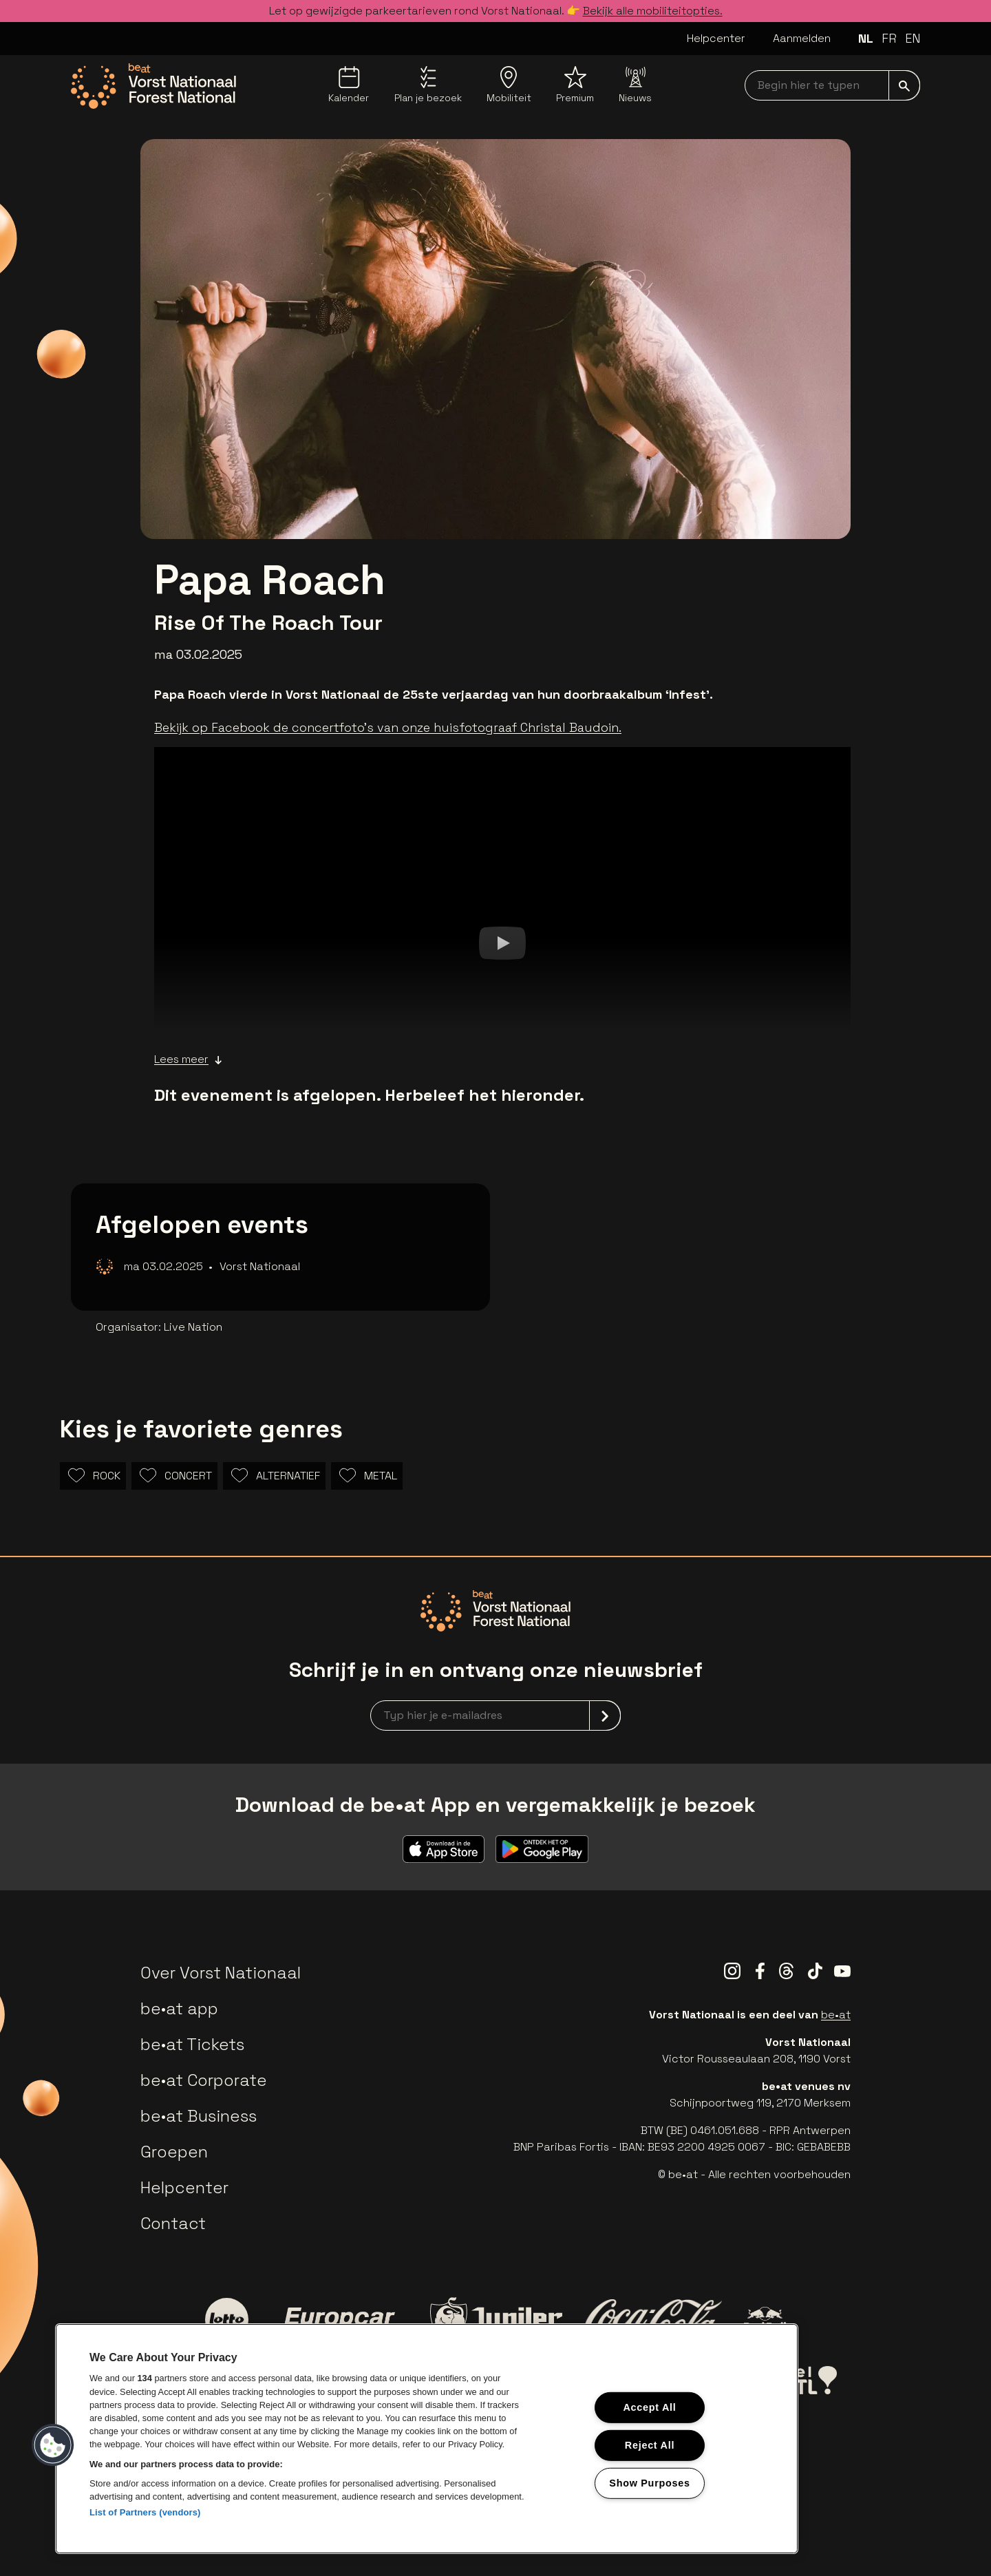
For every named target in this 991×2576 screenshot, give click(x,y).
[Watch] (502, 942)
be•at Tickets (192, 2044)
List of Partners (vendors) (145, 2512)
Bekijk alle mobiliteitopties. (653, 10)
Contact (173, 2223)
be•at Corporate (203, 2080)
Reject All (649, 2445)
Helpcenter (716, 38)
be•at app (179, 2008)
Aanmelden (802, 38)
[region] (426, 2438)
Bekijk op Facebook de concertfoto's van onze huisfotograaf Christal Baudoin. (387, 727)
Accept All (649, 2407)
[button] (53, 2445)
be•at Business (198, 2115)
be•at (836, 2014)
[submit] (904, 85)
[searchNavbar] (832, 85)
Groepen (174, 2151)
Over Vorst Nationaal (220, 1972)
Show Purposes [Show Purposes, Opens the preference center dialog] (649, 2482)
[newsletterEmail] (495, 1715)
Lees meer (188, 1059)
